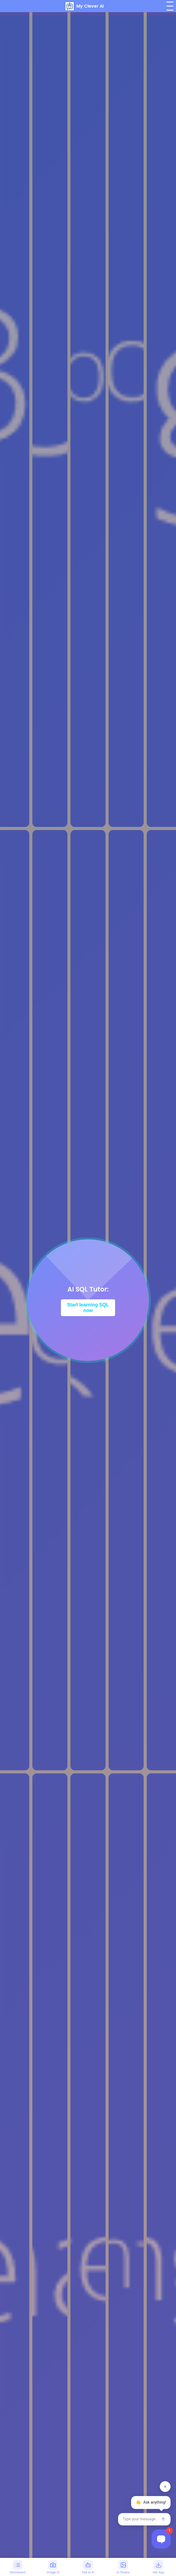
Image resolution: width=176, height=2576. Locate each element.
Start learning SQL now (88, 1307)
